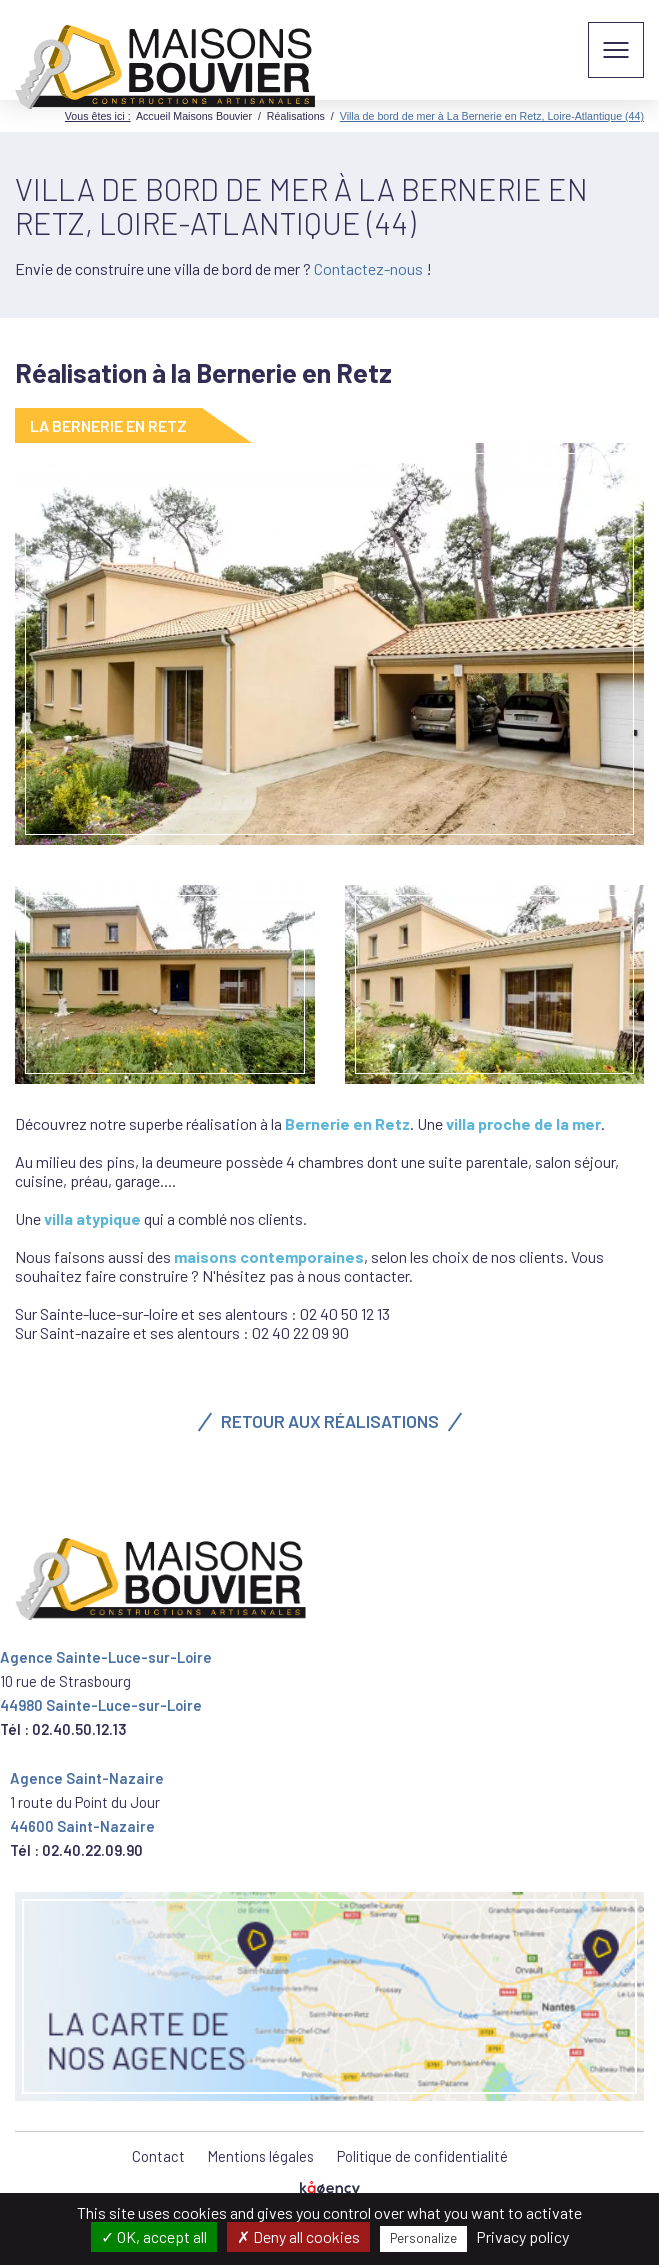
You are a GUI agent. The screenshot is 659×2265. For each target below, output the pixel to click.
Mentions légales (261, 2156)
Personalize (423, 2238)
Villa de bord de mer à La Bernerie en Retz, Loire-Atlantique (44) (492, 116)
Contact (158, 2156)
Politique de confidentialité (422, 2156)
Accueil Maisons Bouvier (194, 116)
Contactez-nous (370, 268)
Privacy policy (522, 2236)
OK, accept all (154, 2236)
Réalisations (296, 116)
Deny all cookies (298, 2236)
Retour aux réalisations (330, 1421)
